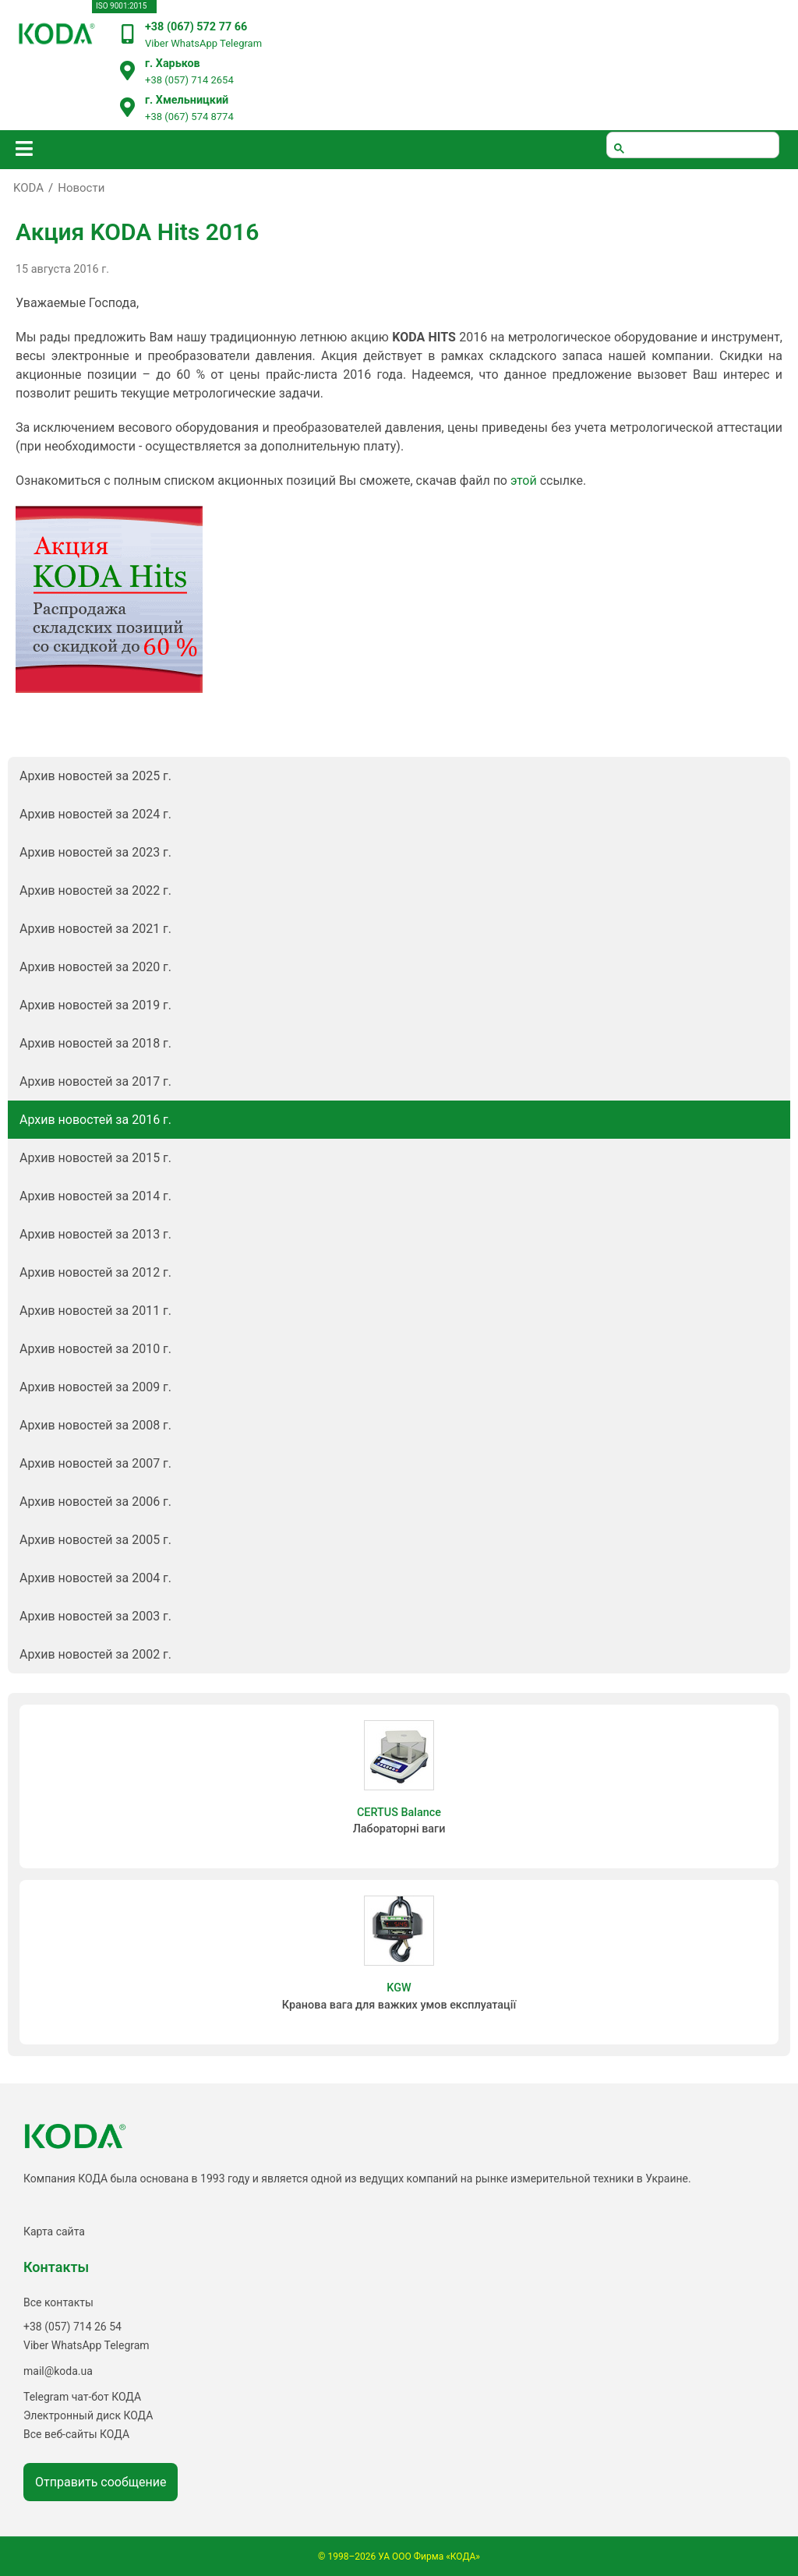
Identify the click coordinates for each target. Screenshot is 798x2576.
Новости (81, 188)
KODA (28, 188)
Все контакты (58, 2302)
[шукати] (692, 145)
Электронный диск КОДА (88, 2415)
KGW (399, 1988)
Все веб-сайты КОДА (76, 2434)
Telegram (241, 43)
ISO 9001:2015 (121, 6)
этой (523, 480)
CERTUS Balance (399, 1812)
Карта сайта (54, 2231)
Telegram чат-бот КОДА (82, 2396)
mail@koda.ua (58, 2371)
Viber (156, 43)
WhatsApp (194, 43)
